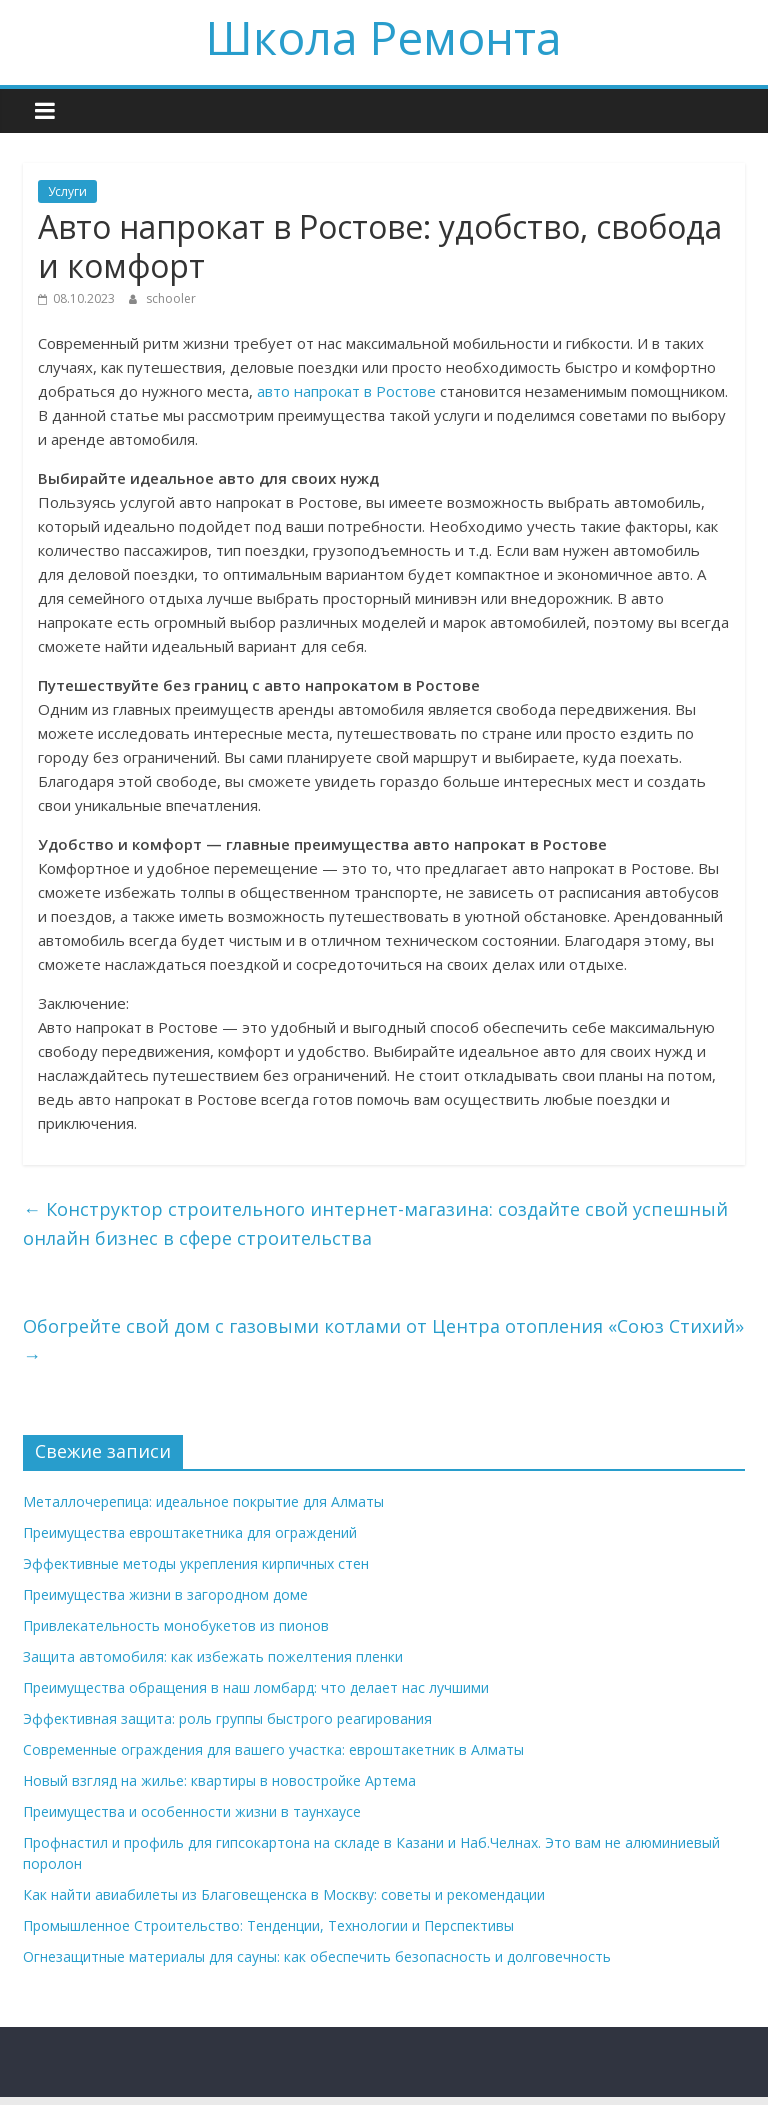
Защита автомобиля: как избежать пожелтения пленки (213, 1656)
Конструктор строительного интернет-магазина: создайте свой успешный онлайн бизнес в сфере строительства (375, 1223)
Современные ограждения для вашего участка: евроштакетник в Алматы (273, 1749)
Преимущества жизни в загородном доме (165, 1594)
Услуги (67, 191)
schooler (171, 298)
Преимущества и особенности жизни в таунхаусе (192, 1811)
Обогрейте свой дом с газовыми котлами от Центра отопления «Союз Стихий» (383, 1340)
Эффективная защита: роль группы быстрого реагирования (227, 1718)
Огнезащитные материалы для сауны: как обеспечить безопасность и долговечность (317, 1956)
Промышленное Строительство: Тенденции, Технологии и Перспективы (268, 1925)
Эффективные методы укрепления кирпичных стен (196, 1563)
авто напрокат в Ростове (346, 391)
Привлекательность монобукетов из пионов (176, 1625)
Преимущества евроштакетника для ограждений (190, 1532)
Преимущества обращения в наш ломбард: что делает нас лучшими (256, 1687)
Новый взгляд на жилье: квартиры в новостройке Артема (219, 1780)
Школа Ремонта (384, 37)
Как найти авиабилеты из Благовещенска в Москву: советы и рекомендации (284, 1894)
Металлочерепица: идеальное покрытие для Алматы (203, 1501)
